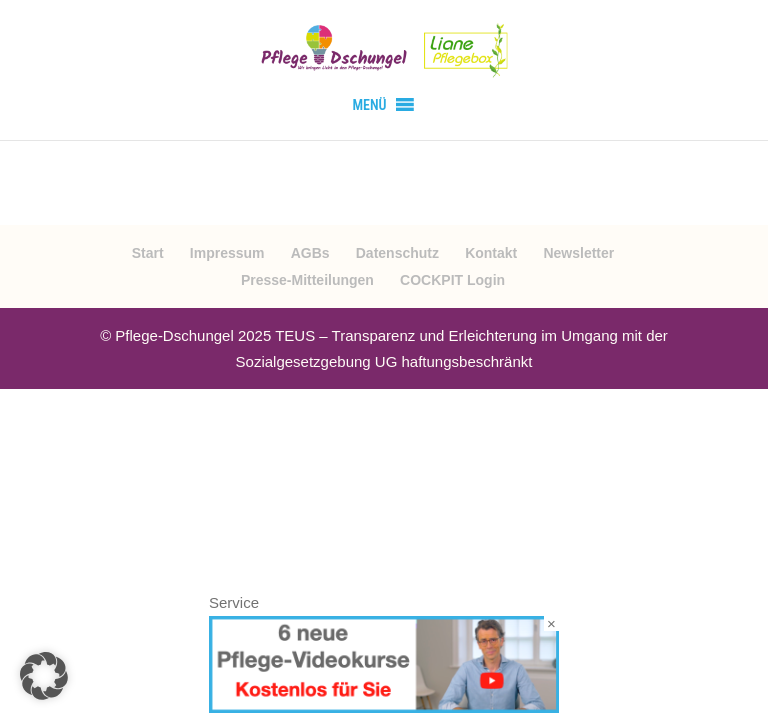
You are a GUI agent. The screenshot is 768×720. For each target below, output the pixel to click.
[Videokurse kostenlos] (384, 707)
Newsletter (578, 253)
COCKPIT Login (452, 280)
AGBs (310, 253)
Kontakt (491, 253)
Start (148, 253)
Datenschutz (397, 253)
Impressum (227, 253)
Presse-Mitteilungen (307, 280)
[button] (369, 105)
